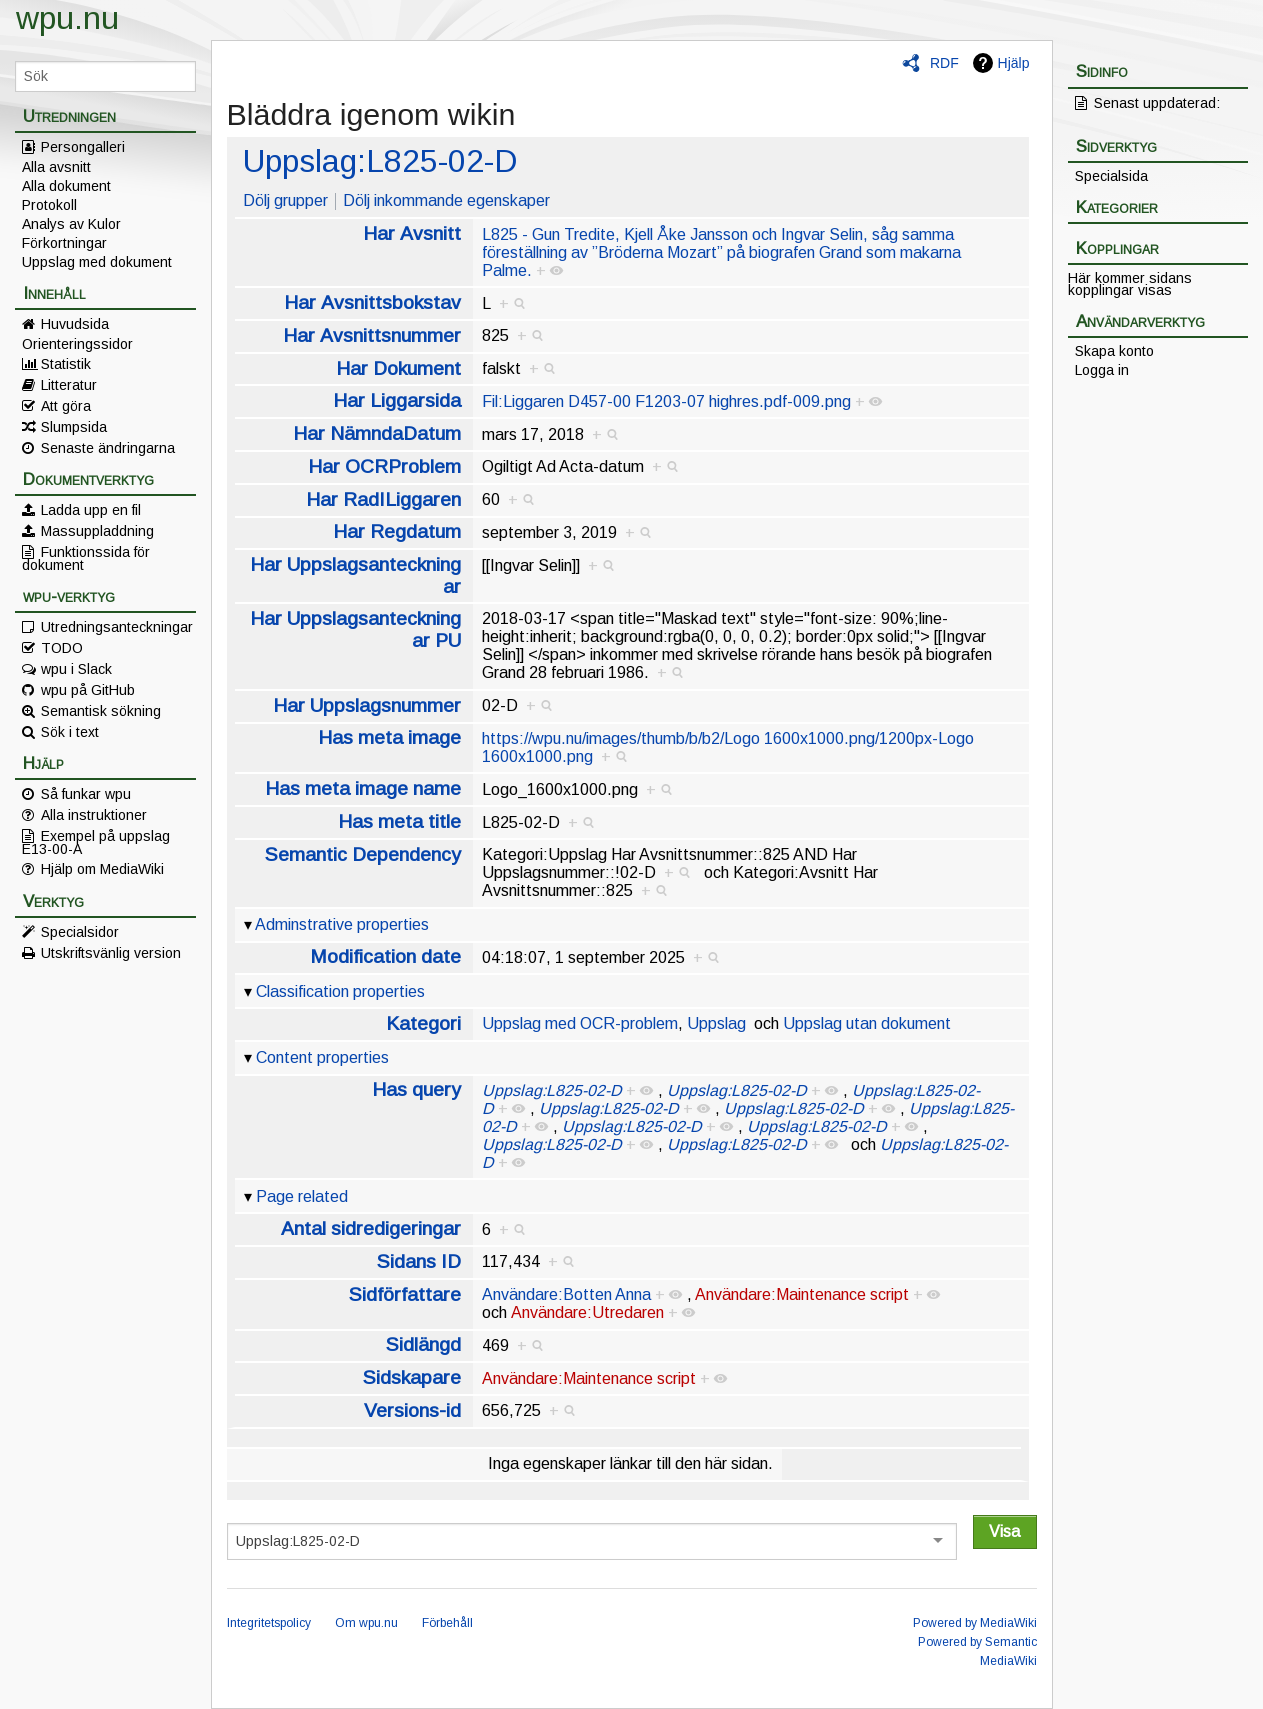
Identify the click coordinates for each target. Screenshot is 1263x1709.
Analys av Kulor (71, 224)
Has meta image (389, 737)
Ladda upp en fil (91, 510)
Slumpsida (74, 427)
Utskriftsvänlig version (111, 953)
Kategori (423, 1023)
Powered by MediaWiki (975, 1623)
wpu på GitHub (88, 690)
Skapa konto (1114, 351)
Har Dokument (398, 368)
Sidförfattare (405, 1294)
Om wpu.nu (366, 1623)
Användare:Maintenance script (802, 1294)
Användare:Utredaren (587, 1312)
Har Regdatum (397, 531)
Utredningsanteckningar (117, 627)
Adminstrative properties (342, 924)
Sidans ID (419, 1261)
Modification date (385, 956)
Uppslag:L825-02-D (380, 161)
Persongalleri (83, 147)
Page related (302, 1196)
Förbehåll (447, 1623)
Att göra (66, 406)
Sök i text (70, 732)
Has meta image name (363, 788)
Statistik (66, 364)
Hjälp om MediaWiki (102, 869)
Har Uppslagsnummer (367, 705)
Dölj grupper (285, 200)
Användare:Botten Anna (566, 1294)
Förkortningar (64, 243)
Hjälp (1014, 63)
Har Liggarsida (397, 400)
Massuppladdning (97, 531)
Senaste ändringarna (108, 448)
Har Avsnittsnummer (372, 335)
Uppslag (716, 1023)
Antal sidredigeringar (371, 1228)
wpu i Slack (76, 669)
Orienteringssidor (77, 344)
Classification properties (340, 991)
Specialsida (1111, 176)
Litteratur (69, 385)
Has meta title (399, 821)
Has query (416, 1089)
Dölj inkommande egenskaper (446, 200)
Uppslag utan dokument (867, 1023)
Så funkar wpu (86, 794)
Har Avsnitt (412, 233)
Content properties (322, 1057)
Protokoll (49, 205)
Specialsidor (80, 932)
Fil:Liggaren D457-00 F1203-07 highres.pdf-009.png (666, 401)
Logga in (1102, 370)
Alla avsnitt (56, 167)
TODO (62, 648)
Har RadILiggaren (383, 499)
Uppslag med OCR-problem (580, 1023)
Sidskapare (412, 1377)
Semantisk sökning (101, 711)
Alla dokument (66, 186)
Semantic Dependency (363, 854)
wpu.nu (67, 18)
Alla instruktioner (94, 815)
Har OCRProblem (384, 466)
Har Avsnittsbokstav (372, 302)
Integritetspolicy (269, 1623)
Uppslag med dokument (97, 262)
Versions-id (412, 1410)
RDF (944, 63)
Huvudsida (75, 324)
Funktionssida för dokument (86, 558)
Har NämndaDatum (377, 433)
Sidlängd (423, 1344)
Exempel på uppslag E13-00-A (96, 842)
